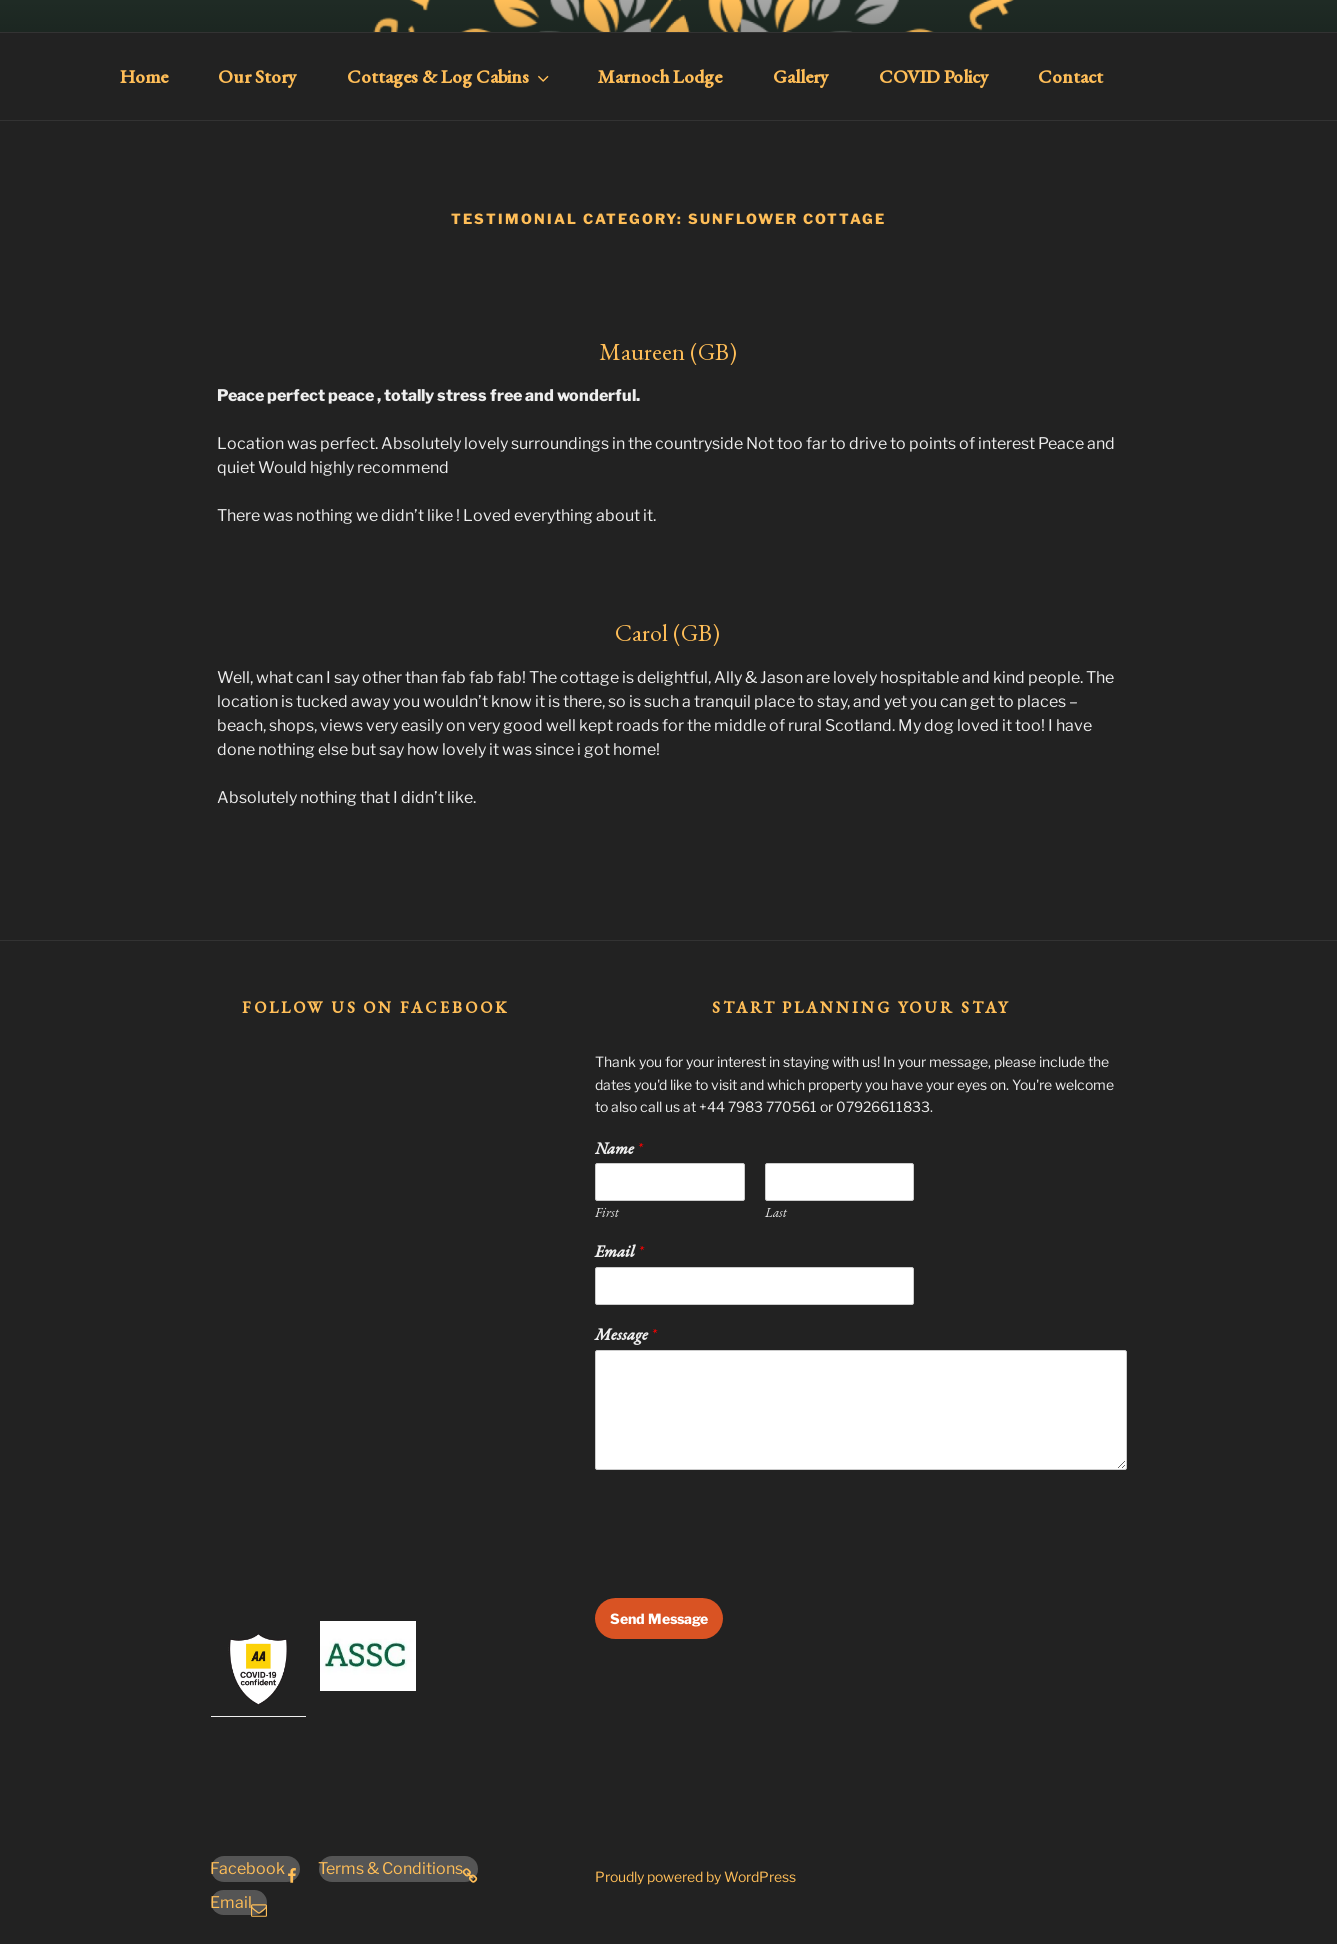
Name (618, 1149)
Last (776, 1213)
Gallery (800, 76)
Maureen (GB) (668, 351)
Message (625, 1335)
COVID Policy (933, 76)
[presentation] (747, 1565)
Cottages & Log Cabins (450, 76)
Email (619, 1252)
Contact (1070, 76)
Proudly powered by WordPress (695, 1876)
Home (144, 76)
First (607, 1213)
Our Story (257, 76)
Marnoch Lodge (660, 76)
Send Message (659, 1618)
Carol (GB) (667, 632)
